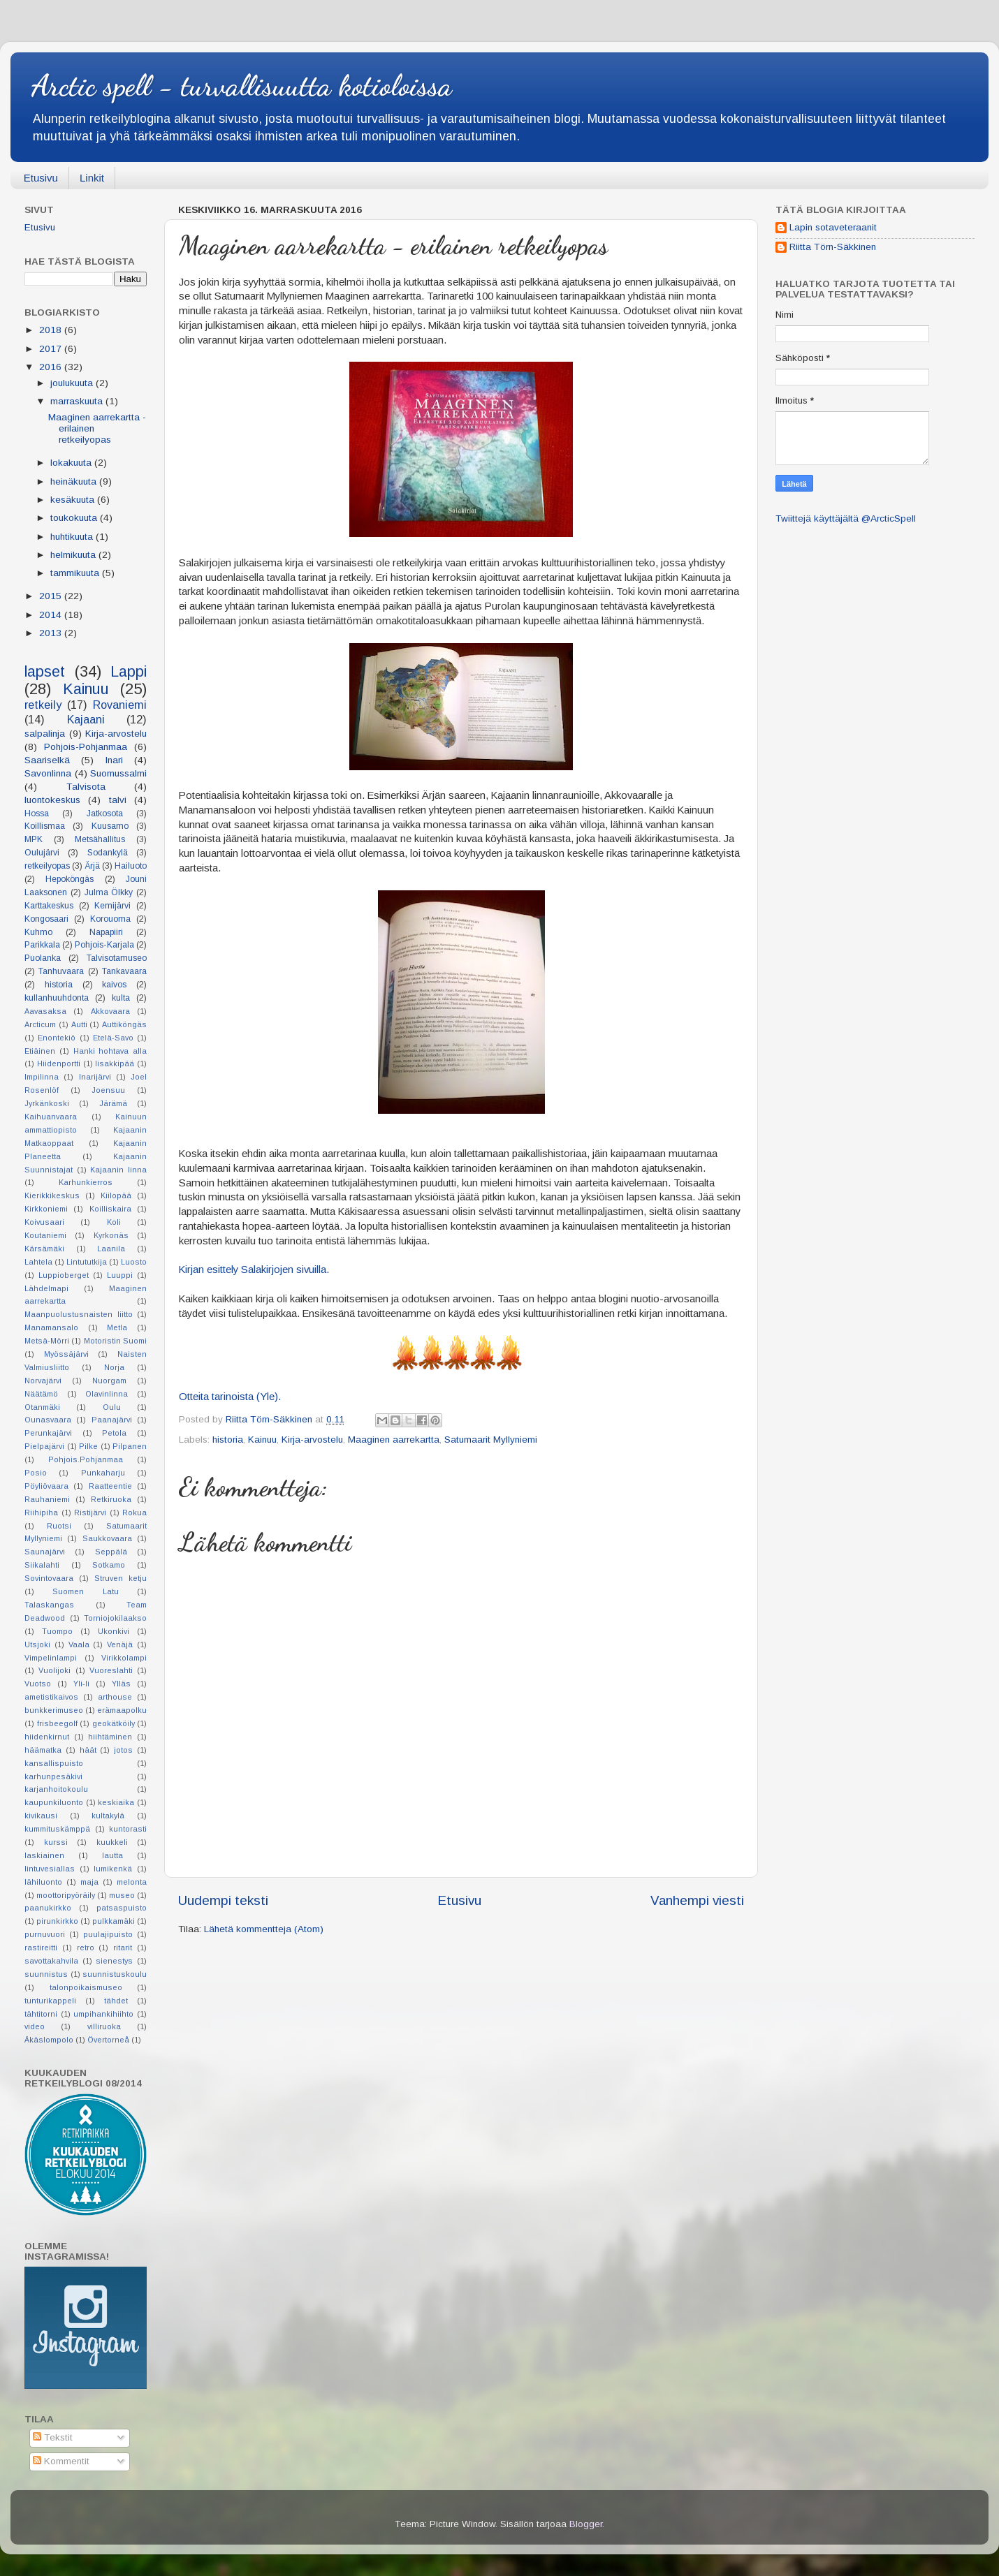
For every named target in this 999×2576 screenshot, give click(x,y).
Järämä (113, 1103)
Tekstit (53, 2437)
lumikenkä (113, 1868)
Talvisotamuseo (117, 958)
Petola (114, 1433)
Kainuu (262, 1439)
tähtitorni (40, 2014)
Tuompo (57, 1631)
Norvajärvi (42, 1380)
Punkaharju (103, 1473)
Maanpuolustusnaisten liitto (78, 1314)
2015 (51, 596)
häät (88, 1750)
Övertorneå (108, 2040)
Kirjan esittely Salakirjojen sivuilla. (254, 1269)
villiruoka (104, 2026)
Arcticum (40, 1024)
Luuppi (120, 1275)
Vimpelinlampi (50, 1658)
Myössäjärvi (66, 1354)
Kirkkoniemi (46, 1209)
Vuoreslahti (111, 1670)
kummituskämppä (57, 1829)
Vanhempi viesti (697, 1900)
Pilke (88, 1446)
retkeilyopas (47, 866)
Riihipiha (41, 1512)
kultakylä (108, 1815)
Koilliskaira (110, 1209)
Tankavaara (124, 971)
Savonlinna (47, 773)
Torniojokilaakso (115, 1618)
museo (122, 1895)
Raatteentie (110, 1486)
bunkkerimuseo (53, 1710)
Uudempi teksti (223, 1900)
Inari (114, 760)
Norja (114, 1367)
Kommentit (61, 2461)
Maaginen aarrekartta (393, 1439)
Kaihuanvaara (50, 1116)
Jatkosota (105, 813)
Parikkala (42, 945)
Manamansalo (51, 1327)
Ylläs (121, 1683)
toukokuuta (75, 518)
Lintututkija (86, 1262)
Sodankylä (107, 853)
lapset (44, 671)
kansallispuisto (53, 1763)
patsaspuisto (121, 1908)
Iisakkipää (114, 1063)
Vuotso (37, 1683)
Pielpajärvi (44, 1446)
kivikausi (40, 1815)
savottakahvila (51, 1961)
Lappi (128, 671)
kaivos (114, 984)
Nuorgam (109, 1380)
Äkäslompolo (48, 2040)
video (34, 2026)
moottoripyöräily (65, 1895)
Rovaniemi (120, 704)
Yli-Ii (81, 1683)
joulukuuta (73, 383)
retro (85, 1947)
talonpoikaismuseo (86, 1987)
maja (89, 1882)
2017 (51, 349)
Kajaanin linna (118, 1169)
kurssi (56, 1842)
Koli (114, 1222)
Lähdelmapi (46, 1288)
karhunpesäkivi (53, 1776)
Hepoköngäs (69, 879)
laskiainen (44, 1855)
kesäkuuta (73, 499)
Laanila (111, 1248)
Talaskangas (49, 1604)
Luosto (134, 1262)
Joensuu (108, 1090)
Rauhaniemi (47, 1499)
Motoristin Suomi (115, 1341)
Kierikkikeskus (52, 1195)
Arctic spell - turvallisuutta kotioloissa (241, 85)
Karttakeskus (48, 906)
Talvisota (85, 786)
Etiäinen (39, 1051)
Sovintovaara (48, 1578)
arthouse (115, 1697)
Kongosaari (46, 919)
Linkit (92, 178)
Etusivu (41, 178)
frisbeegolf (57, 1723)
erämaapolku (122, 1710)
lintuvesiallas (49, 1868)
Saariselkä (47, 760)
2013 (51, 633)
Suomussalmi (118, 773)
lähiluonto (43, 1882)
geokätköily (113, 1723)
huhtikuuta (73, 536)
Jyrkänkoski (46, 1103)
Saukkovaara (107, 1538)
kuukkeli (112, 1842)
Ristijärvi (90, 1512)
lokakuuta (72, 462)
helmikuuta (74, 555)
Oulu (112, 1407)
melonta (132, 1882)
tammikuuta (76, 573)
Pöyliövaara (46, 1486)
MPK (33, 839)
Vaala (78, 1644)
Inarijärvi (95, 1077)
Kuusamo (110, 826)
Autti (79, 1024)
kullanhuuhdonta (56, 998)
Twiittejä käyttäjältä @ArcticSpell (845, 518)
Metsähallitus (100, 839)
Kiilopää (116, 1195)
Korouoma (110, 919)
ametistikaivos (51, 1697)
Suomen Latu (85, 1591)
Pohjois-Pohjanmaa (85, 747)
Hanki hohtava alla (110, 1051)
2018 (51, 330)
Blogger (585, 2524)
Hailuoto (131, 866)
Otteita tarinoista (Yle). (230, 1396)
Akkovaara (110, 1011)
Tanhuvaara (61, 971)
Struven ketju (120, 1578)
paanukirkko (47, 1908)
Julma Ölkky (109, 892)
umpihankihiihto (103, 2014)
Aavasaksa (45, 1011)
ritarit (122, 1947)
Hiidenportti (58, 1063)
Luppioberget (63, 1275)
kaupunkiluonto (53, 1802)
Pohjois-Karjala (104, 945)
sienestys (114, 1961)
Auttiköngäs (124, 1024)
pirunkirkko (57, 1921)
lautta (112, 1855)
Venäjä (120, 1644)
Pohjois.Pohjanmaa (85, 1459)
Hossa (36, 813)
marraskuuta (77, 401)
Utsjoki (37, 1644)
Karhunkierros (85, 1182)
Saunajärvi (44, 1551)
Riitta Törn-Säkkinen (832, 247)
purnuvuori (44, 1934)
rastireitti (40, 1947)
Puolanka (42, 958)
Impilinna (41, 1077)
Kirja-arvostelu (312, 1439)
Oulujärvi (41, 853)
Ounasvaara (47, 1419)
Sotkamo (108, 1565)
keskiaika (116, 1802)
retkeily (42, 704)
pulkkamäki (113, 1921)
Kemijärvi (112, 906)
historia (227, 1439)
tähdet (116, 2000)
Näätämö (41, 1394)
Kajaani (86, 719)
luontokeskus (52, 800)
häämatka (42, 1750)
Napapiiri (106, 932)
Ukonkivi (113, 1631)
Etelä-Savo (113, 1037)
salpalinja (44, 733)
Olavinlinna (106, 1394)
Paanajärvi (112, 1419)
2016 (51, 367)
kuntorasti (128, 1829)
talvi (117, 800)
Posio (35, 1473)
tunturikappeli (50, 2000)
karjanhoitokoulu (56, 1789)
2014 (51, 615)
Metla (117, 1327)
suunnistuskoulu (114, 1974)
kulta (121, 998)
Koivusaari (44, 1222)
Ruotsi (59, 1526)
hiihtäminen (110, 1736)
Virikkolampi (124, 1658)
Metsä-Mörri (46, 1341)
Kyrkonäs (111, 1235)
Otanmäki (42, 1407)
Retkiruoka (111, 1499)
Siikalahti (41, 1565)
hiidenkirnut (46, 1736)
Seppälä (111, 1551)
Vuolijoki (54, 1670)
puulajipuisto (108, 1934)
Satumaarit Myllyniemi (490, 1439)
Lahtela (38, 1262)
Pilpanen (129, 1446)
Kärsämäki (44, 1248)
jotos (123, 1750)
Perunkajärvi (48, 1433)
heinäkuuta (74, 481)
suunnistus (46, 1974)
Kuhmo (38, 932)
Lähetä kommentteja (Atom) (263, 1929)
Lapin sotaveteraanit (833, 227)
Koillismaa (44, 826)
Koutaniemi (45, 1235)
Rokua (134, 1512)
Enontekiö (56, 1037)
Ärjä (92, 866)
